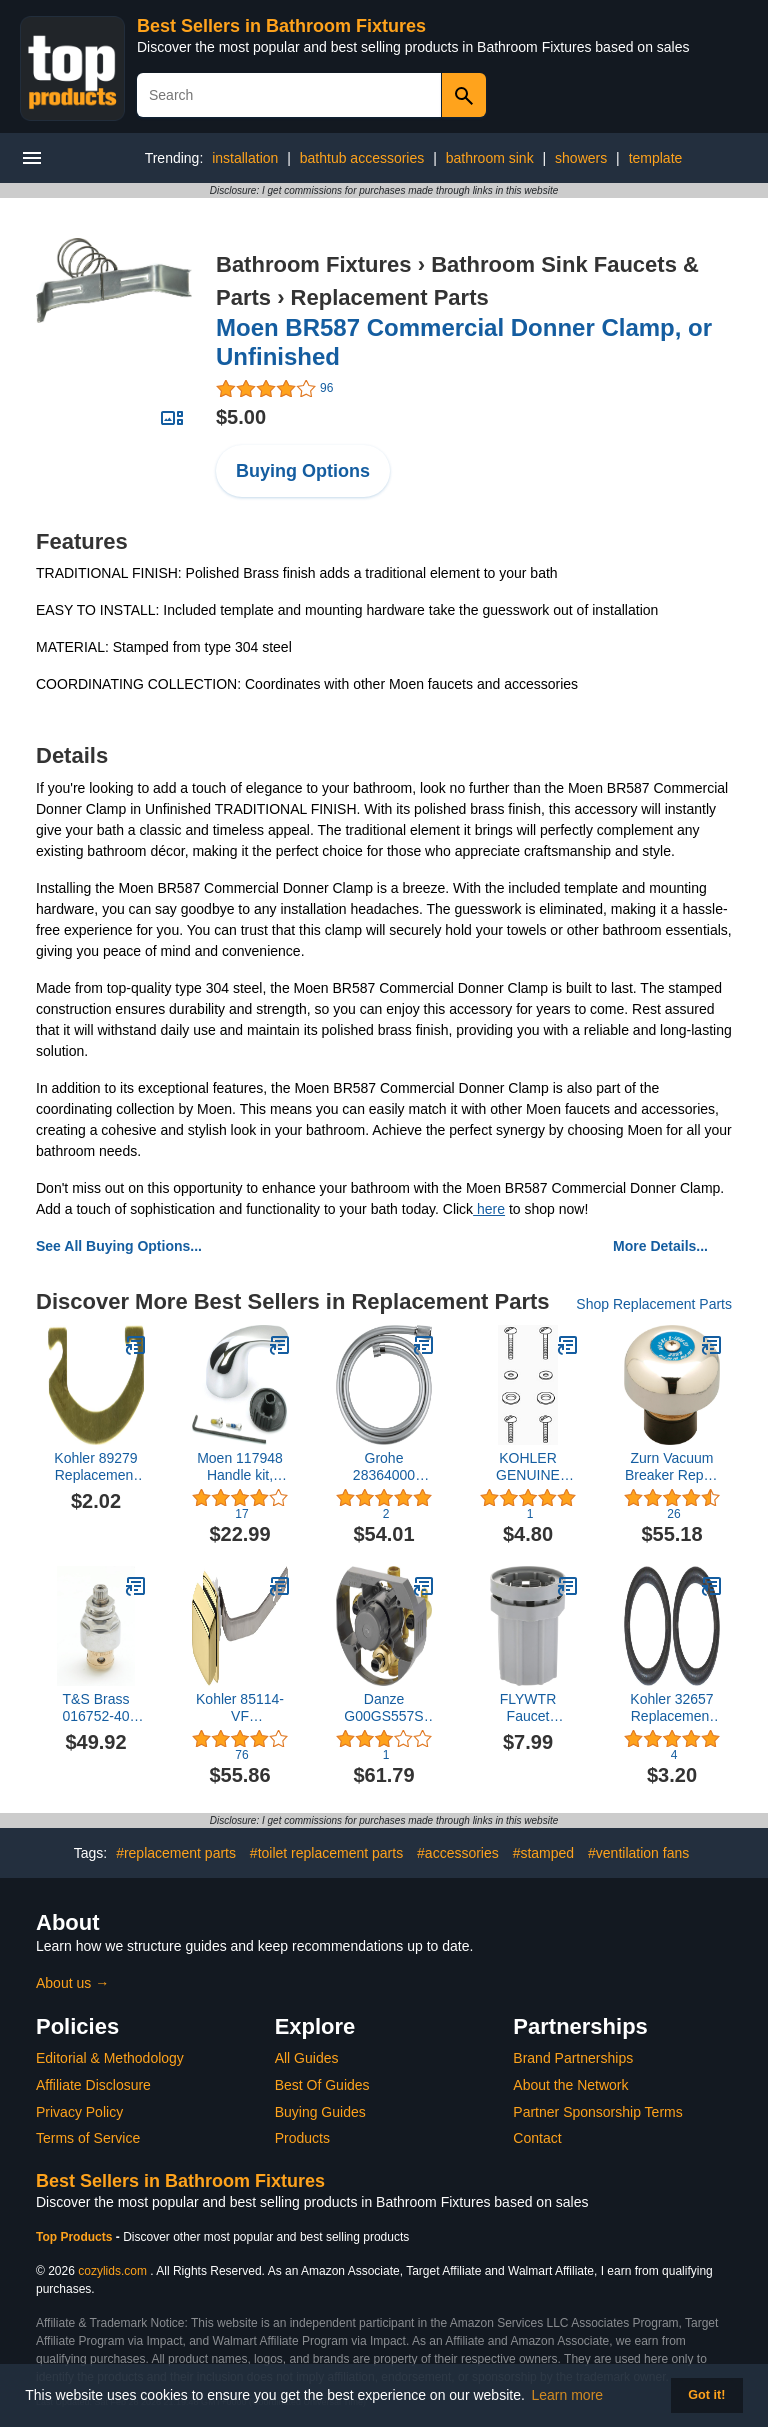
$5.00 (241, 417)
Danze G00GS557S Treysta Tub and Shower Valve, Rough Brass (383, 1708)
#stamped (543, 1853)
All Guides (307, 2058)
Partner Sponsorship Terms (597, 2112)
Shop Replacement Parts (654, 1304)
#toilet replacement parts (326, 1853)
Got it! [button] (706, 2395)
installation (245, 158)
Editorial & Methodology (110, 2058)
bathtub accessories (362, 158)
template (656, 158)
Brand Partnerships (573, 2058)
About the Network (570, 2085)
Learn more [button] (568, 2395)
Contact (537, 2138)
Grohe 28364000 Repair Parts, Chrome (384, 1467)
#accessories (458, 1853)
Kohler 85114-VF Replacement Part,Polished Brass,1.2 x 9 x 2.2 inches (240, 1708)
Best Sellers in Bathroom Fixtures (281, 26)
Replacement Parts (390, 297)
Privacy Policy (79, 2112)
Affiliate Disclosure (93, 2085)
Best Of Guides (322, 2085)
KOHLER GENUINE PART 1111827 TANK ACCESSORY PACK (528, 1467)
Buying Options (303, 471)
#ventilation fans (638, 1853)
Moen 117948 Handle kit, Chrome (240, 1467)
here (489, 1209)
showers (581, 158)
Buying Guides (320, 2112)
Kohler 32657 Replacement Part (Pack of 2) (671, 1708)
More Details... (660, 1246)
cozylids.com (112, 2271)
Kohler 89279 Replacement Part (95, 1467)
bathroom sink (490, 158)
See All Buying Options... (119, 1246)
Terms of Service (88, 2138)
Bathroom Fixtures (314, 264)
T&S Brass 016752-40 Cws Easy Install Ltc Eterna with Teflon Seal (96, 1708)
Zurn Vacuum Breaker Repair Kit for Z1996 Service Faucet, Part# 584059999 (672, 1467)
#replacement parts (176, 1853)
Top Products (76, 2237)
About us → (72, 1983)
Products (302, 2138)
